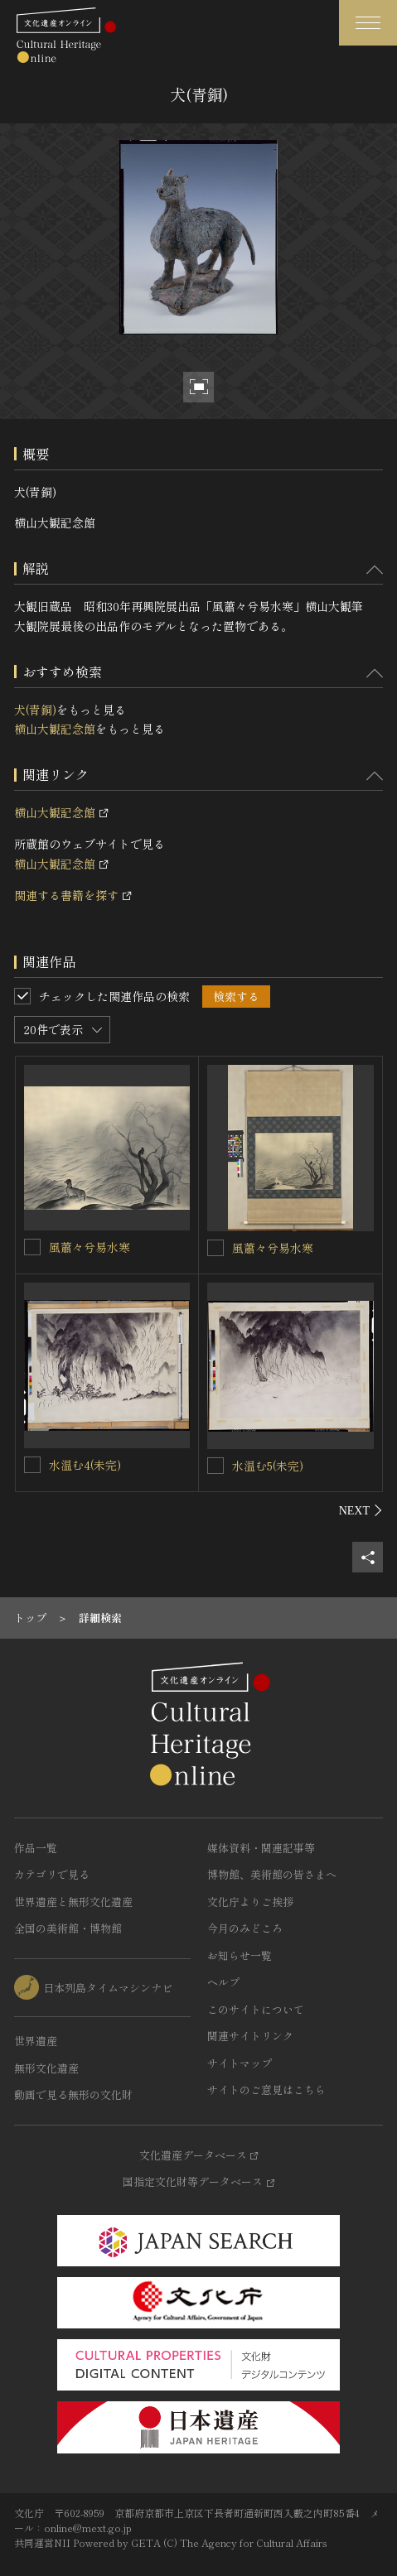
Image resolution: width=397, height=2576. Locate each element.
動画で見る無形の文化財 (73, 2094)
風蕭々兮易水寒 (89, 1247)
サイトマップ (239, 2063)
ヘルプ (223, 1982)
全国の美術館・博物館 (68, 1928)
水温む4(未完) (85, 1465)
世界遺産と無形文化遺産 (73, 1901)
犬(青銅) (35, 709)
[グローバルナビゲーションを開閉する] (368, 23)
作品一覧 (35, 1848)
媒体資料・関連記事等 (261, 1848)
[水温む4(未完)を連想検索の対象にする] (32, 1465)
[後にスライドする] (361, 1510)
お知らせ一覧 (239, 1955)
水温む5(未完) (267, 1465)
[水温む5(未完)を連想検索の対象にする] (215, 1465)
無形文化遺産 (46, 2068)
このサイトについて (255, 2009)
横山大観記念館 (54, 728)
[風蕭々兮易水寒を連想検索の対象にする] (32, 1247)
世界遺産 (35, 2041)
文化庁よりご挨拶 (250, 1901)
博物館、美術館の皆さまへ (271, 1874)
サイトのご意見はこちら (266, 2089)
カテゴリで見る (52, 1874)
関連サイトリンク (250, 2036)
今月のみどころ (245, 1928)
